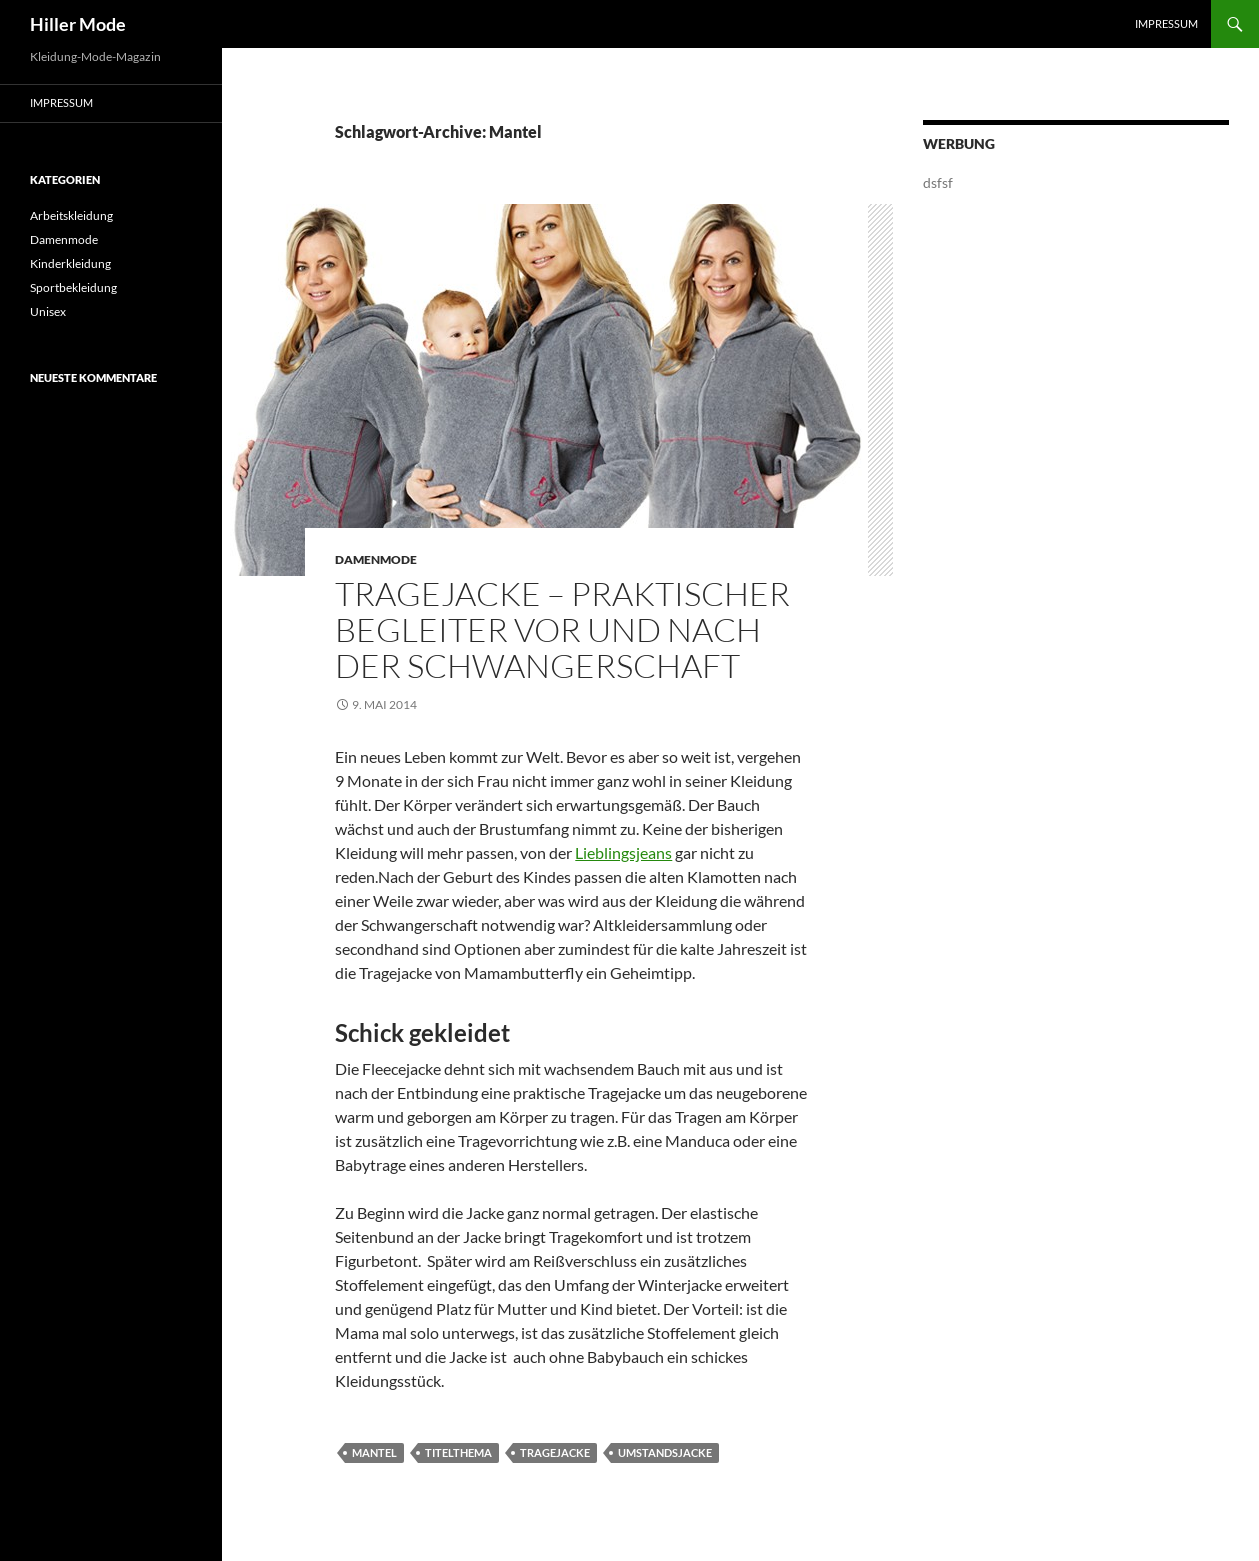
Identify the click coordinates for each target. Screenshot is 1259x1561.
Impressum (1166, 23)
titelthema (458, 1452)
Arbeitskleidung (71, 215)
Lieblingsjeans (623, 852)
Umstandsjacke (665, 1452)
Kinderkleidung (70, 263)
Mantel (374, 1452)
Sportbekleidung (73, 287)
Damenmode (376, 559)
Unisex (48, 311)
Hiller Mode (78, 24)
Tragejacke (555, 1452)
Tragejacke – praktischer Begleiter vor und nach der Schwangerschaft (562, 629)
